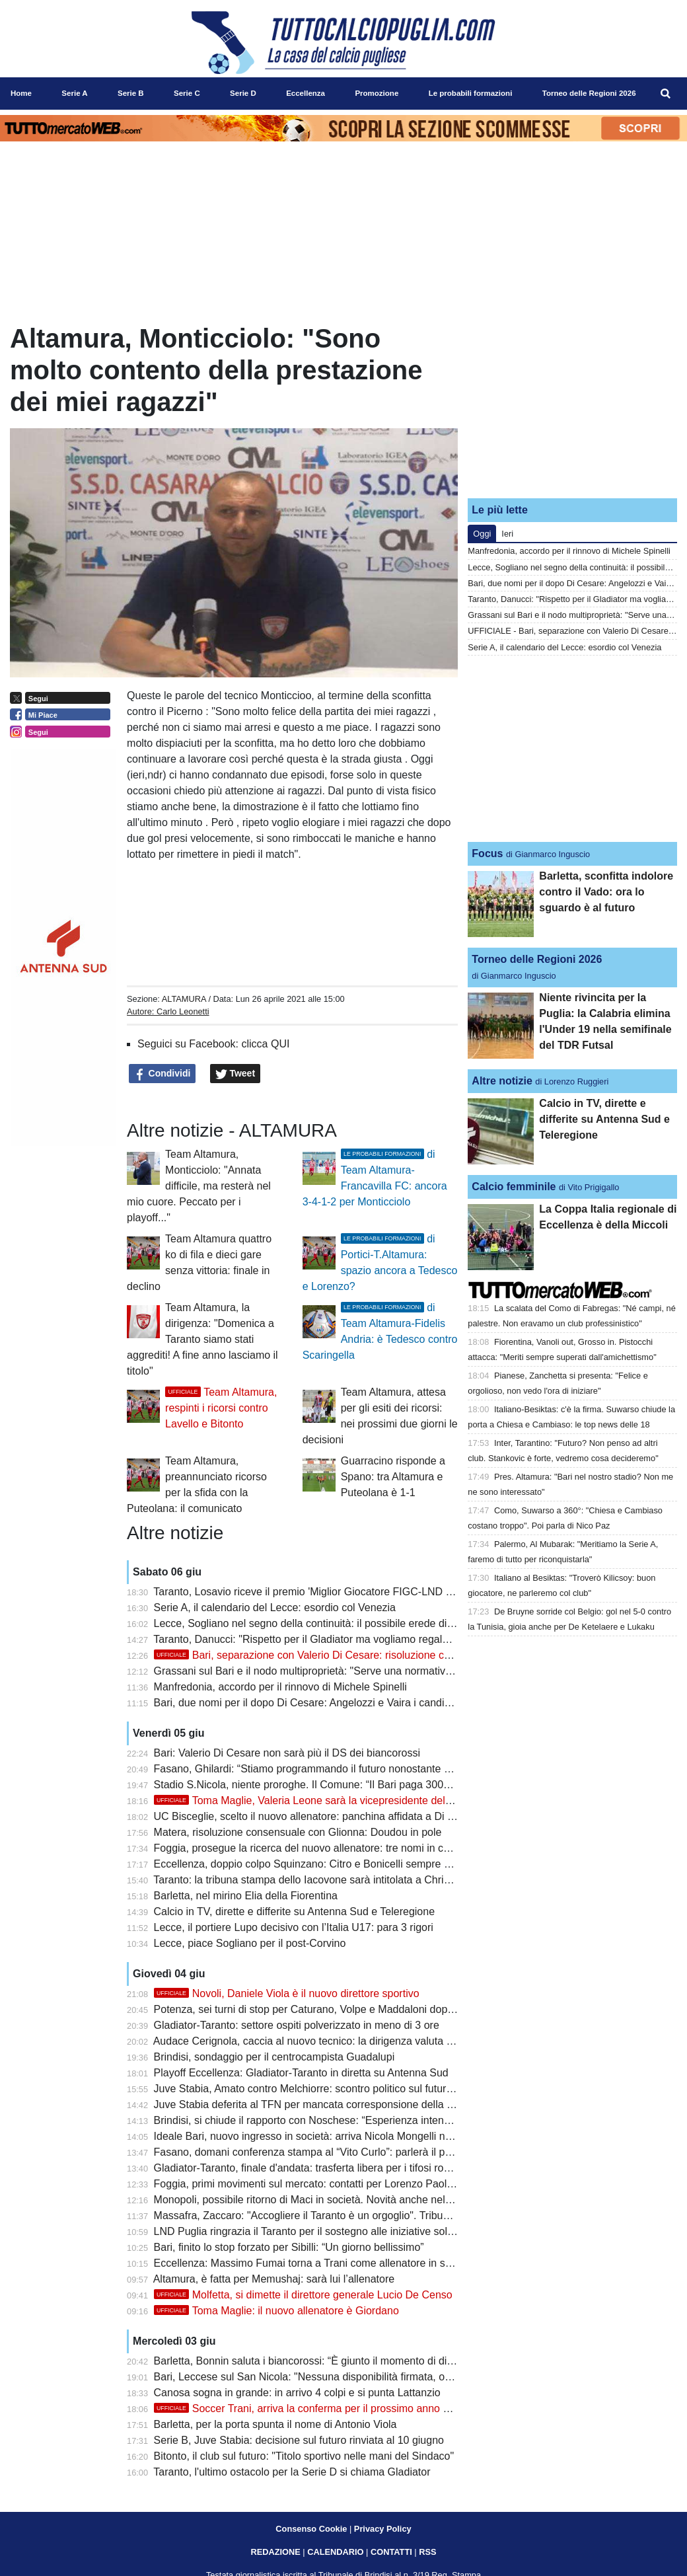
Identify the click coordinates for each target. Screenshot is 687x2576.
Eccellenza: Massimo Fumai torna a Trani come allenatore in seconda (317, 2263)
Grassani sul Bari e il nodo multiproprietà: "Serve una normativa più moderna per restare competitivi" (389, 1671)
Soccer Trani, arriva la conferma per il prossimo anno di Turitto (319, 2408)
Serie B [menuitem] (131, 93)
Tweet (235, 1074)
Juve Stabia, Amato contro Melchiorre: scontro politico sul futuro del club (322, 2088)
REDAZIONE (275, 2552)
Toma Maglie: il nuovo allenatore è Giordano (276, 2310)
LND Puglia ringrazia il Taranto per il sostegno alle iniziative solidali (310, 2231)
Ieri (507, 534)
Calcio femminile (514, 1186)
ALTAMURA (184, 999)
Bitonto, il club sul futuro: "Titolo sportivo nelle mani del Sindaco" (304, 2456)
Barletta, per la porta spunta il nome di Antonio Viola (275, 2424)
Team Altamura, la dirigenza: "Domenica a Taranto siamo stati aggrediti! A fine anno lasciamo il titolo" (202, 1339)
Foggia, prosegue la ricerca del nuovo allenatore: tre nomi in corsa (309, 1848)
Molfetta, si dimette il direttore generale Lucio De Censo (303, 2294)
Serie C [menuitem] (187, 93)
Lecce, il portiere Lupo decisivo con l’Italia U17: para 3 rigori (293, 1927)
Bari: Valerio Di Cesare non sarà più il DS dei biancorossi (287, 1753)
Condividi (162, 1074)
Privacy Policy (383, 2529)
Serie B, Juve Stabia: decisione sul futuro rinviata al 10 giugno (299, 2440)
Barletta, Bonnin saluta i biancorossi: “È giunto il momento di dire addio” (321, 2361)
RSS (427, 2552)
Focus (487, 853)
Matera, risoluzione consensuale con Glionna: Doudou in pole (298, 1832)
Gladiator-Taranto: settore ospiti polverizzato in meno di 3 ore (296, 2025)
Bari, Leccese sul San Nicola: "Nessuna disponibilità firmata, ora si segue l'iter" (338, 2376)
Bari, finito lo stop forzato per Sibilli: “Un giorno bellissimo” (289, 2247)
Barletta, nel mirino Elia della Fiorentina (246, 1895)
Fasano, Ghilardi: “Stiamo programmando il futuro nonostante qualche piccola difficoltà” (358, 1768)
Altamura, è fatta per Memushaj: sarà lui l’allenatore (274, 2279)
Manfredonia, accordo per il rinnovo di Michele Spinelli (280, 1686)
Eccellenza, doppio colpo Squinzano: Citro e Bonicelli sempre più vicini (319, 1864)
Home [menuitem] (21, 93)
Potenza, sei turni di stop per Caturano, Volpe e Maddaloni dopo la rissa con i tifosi (347, 2009)
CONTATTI (391, 2552)
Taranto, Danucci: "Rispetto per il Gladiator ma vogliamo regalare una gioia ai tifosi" (347, 1639)
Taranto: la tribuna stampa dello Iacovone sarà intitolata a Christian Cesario (329, 1879)
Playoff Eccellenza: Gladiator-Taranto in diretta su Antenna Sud (301, 2072)
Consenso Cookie (311, 2529)
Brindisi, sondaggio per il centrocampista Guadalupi (274, 2057)
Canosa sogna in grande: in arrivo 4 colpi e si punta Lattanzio (297, 2392)
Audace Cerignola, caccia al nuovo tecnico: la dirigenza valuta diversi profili (329, 2041)
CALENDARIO (335, 2552)
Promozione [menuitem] (376, 93)
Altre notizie (502, 1080)
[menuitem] (665, 94)
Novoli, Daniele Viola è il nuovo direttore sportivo (286, 1993)
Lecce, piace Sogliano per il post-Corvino (250, 1943)
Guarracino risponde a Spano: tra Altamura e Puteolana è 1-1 (393, 1476)
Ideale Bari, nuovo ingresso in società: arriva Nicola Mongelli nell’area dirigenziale (345, 2136)
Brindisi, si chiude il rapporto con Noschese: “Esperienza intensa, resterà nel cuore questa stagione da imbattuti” (416, 2120)
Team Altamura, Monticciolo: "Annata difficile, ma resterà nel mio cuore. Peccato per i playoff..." (199, 1186)
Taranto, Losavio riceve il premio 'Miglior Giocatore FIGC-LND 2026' (312, 1591)
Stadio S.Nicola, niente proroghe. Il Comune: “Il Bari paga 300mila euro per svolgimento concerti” (381, 1784)
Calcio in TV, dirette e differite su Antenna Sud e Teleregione (294, 1911)
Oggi (482, 534)
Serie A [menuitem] (74, 93)
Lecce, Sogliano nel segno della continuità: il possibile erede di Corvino (320, 1623)
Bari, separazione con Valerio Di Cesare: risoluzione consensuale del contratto (357, 1655)
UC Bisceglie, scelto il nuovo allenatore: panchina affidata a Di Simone (319, 1816)
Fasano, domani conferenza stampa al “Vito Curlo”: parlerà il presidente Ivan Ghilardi (352, 2152)
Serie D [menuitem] (243, 93)
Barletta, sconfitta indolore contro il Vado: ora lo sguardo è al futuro (606, 891)
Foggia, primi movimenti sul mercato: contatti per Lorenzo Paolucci (310, 2183)
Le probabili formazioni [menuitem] (471, 93)
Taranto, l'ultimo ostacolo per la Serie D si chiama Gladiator (291, 2472)
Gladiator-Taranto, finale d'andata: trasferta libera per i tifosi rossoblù (314, 2168)
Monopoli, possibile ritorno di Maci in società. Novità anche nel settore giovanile (339, 2199)
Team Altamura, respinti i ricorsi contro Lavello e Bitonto (221, 1407)
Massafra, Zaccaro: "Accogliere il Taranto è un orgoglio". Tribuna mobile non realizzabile (359, 2215)
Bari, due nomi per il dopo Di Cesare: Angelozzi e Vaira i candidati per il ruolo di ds (346, 1702)
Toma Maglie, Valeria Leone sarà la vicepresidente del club (311, 1800)
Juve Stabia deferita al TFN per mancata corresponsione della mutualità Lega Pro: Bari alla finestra (385, 2104)
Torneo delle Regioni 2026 (537, 959)
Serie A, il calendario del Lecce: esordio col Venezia (275, 1607)
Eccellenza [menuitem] (305, 93)
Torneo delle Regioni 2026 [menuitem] (589, 93)
